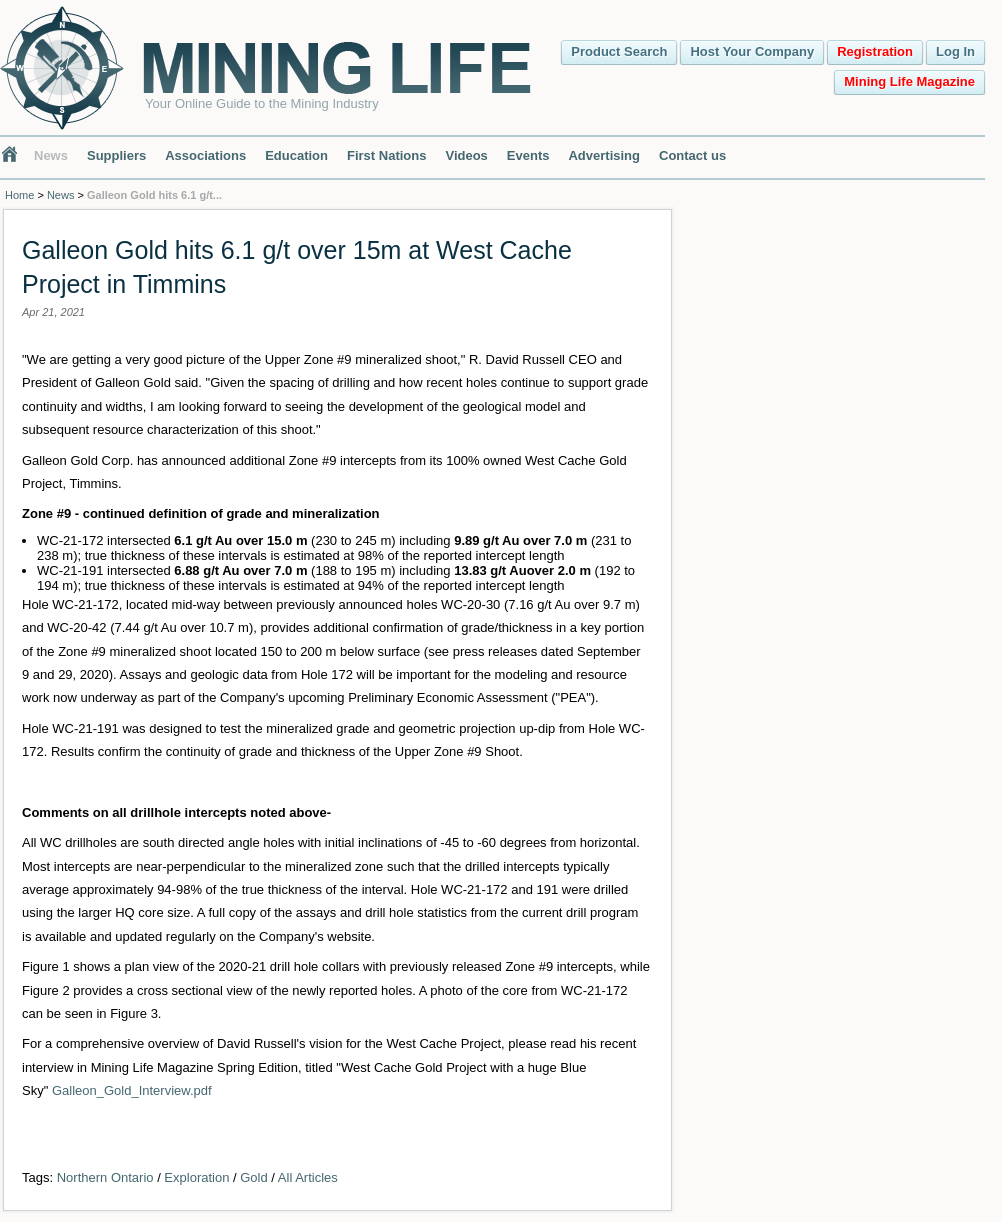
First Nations (386, 155)
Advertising (604, 155)
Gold (253, 1177)
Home (19, 195)
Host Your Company (752, 51)
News (51, 155)
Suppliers (116, 155)
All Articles (308, 1177)
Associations (205, 155)
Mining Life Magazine (909, 81)
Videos (466, 155)
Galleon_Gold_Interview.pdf (132, 1090)
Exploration (196, 1177)
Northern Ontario (105, 1177)
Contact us (692, 155)
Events (528, 155)
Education (296, 155)
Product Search (619, 51)
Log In (955, 51)
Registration (875, 51)
